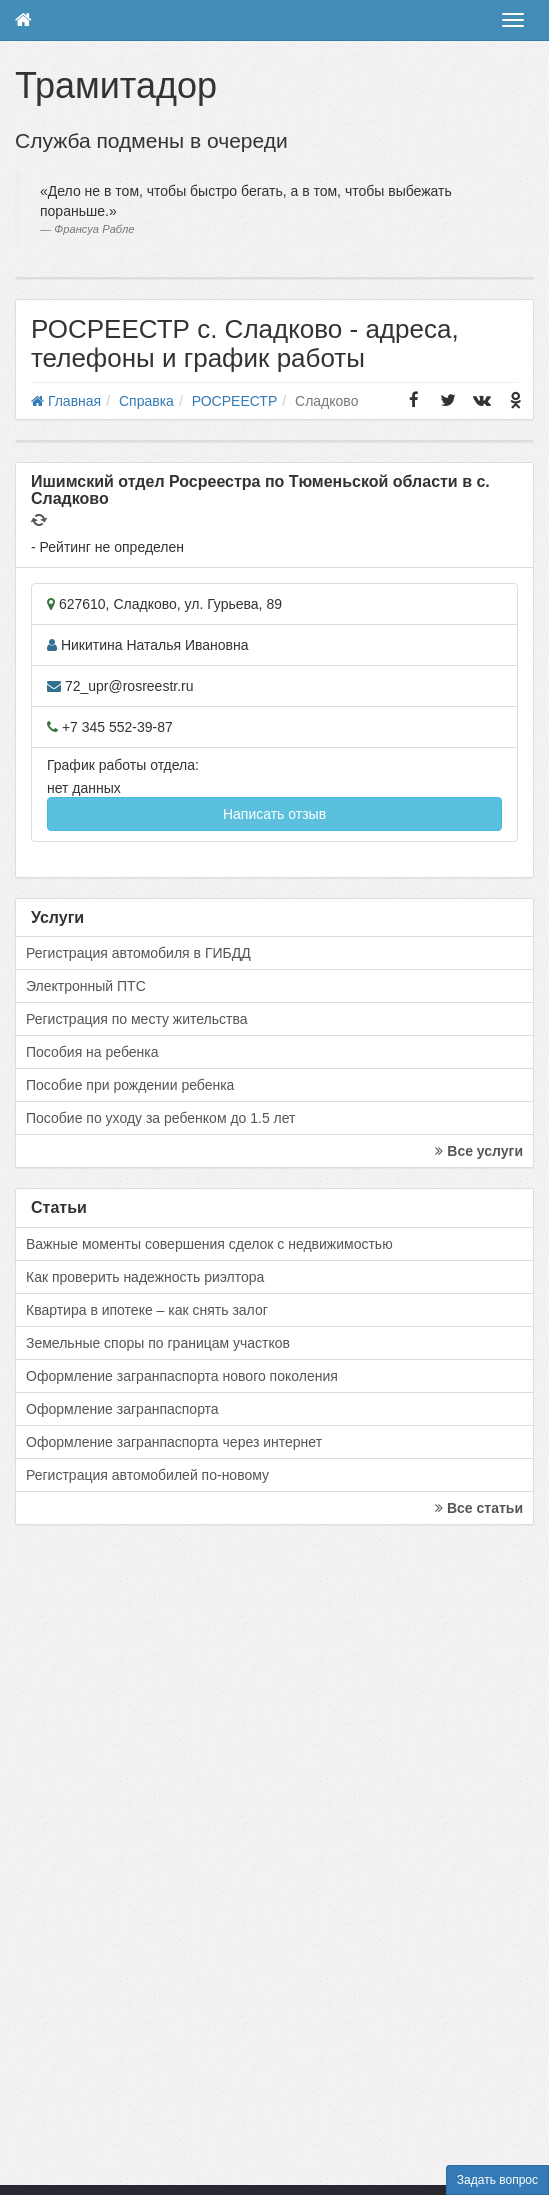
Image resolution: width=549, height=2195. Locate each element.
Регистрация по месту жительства (137, 1019)
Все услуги (479, 1151)
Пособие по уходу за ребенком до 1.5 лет (161, 1118)
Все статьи (479, 1508)
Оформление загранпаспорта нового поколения (182, 1376)
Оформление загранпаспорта (122, 1409)
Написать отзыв (274, 814)
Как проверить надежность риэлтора (145, 1277)
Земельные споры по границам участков (158, 1343)
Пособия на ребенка (92, 1052)
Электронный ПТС (86, 986)
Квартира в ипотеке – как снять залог (147, 1310)
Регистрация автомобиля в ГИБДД (138, 953)
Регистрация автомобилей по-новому (147, 1475)
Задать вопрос (497, 2180)
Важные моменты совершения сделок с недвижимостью (209, 1244)
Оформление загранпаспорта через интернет (174, 1442)
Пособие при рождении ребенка (130, 1085)
